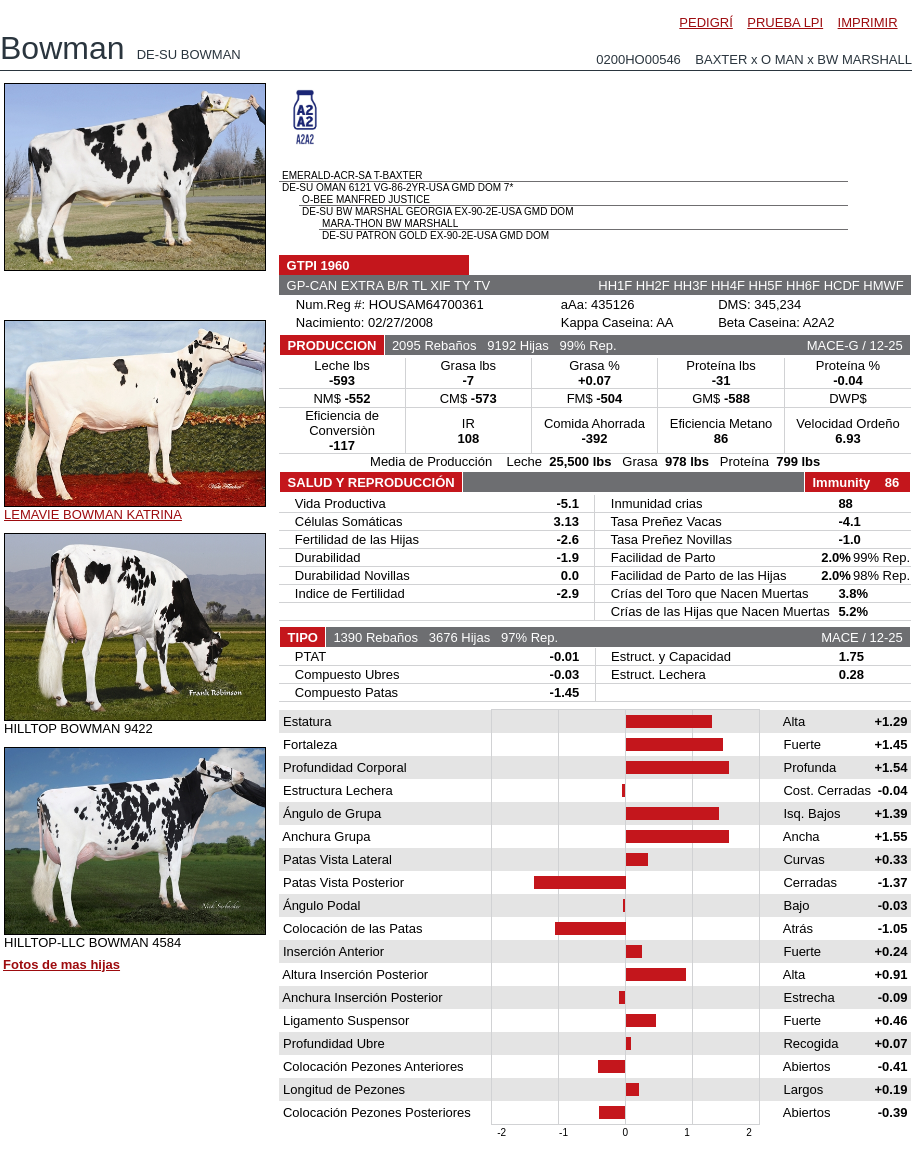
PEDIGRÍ (705, 22)
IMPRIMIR (868, 22)
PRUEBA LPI (785, 22)
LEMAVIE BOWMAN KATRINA (93, 514)
